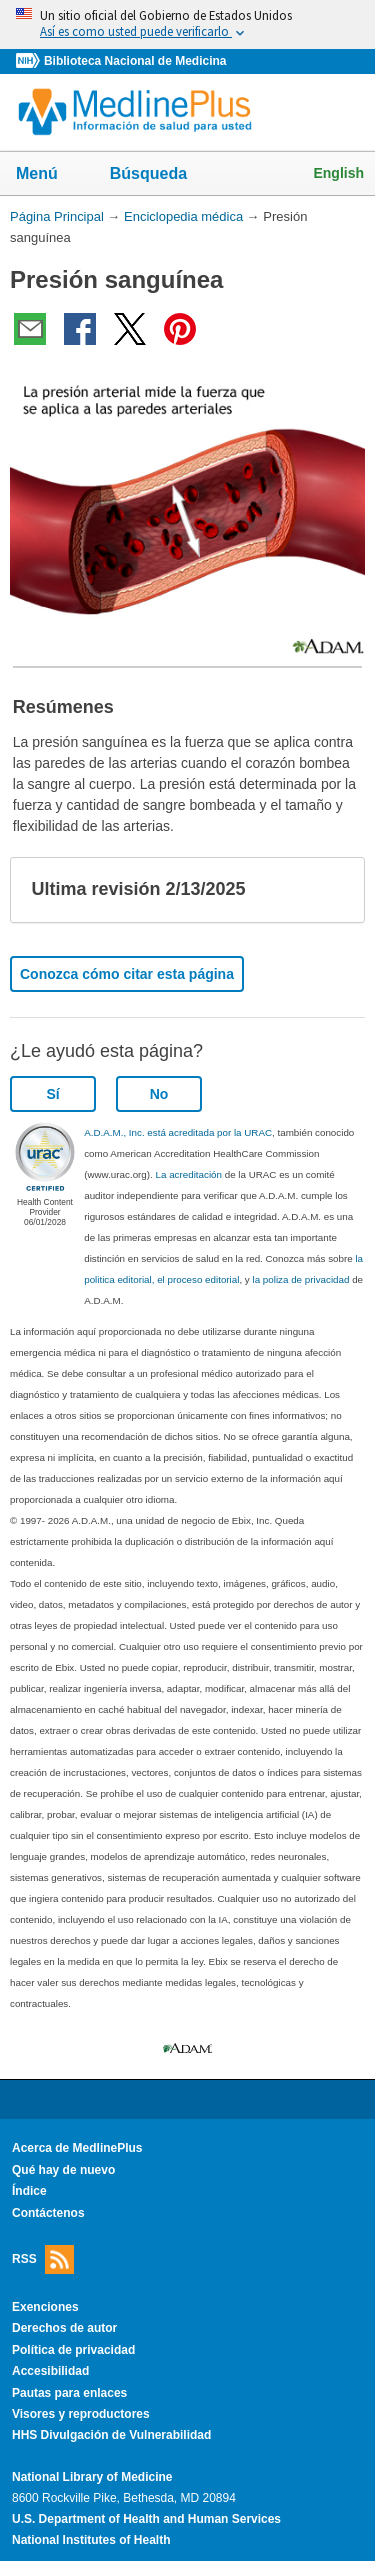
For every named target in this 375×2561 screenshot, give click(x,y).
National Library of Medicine (92, 2477)
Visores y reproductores (81, 2414)
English (338, 173)
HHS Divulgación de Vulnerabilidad (111, 2435)
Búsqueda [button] (161, 175)
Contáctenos (48, 2213)
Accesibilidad (50, 2371)
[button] (333, 890)
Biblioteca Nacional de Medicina (135, 61)
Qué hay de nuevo (63, 2170)
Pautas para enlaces (69, 2393)
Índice (29, 2191)
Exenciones (45, 2307)
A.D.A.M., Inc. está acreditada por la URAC (178, 1132)
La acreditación (189, 1174)
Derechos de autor (64, 2328)
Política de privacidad (73, 2350)
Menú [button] (50, 175)
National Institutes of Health (91, 2540)
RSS (43, 2259)
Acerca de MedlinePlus (77, 2148)
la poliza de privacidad (300, 1279)
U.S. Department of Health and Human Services (146, 2519)
